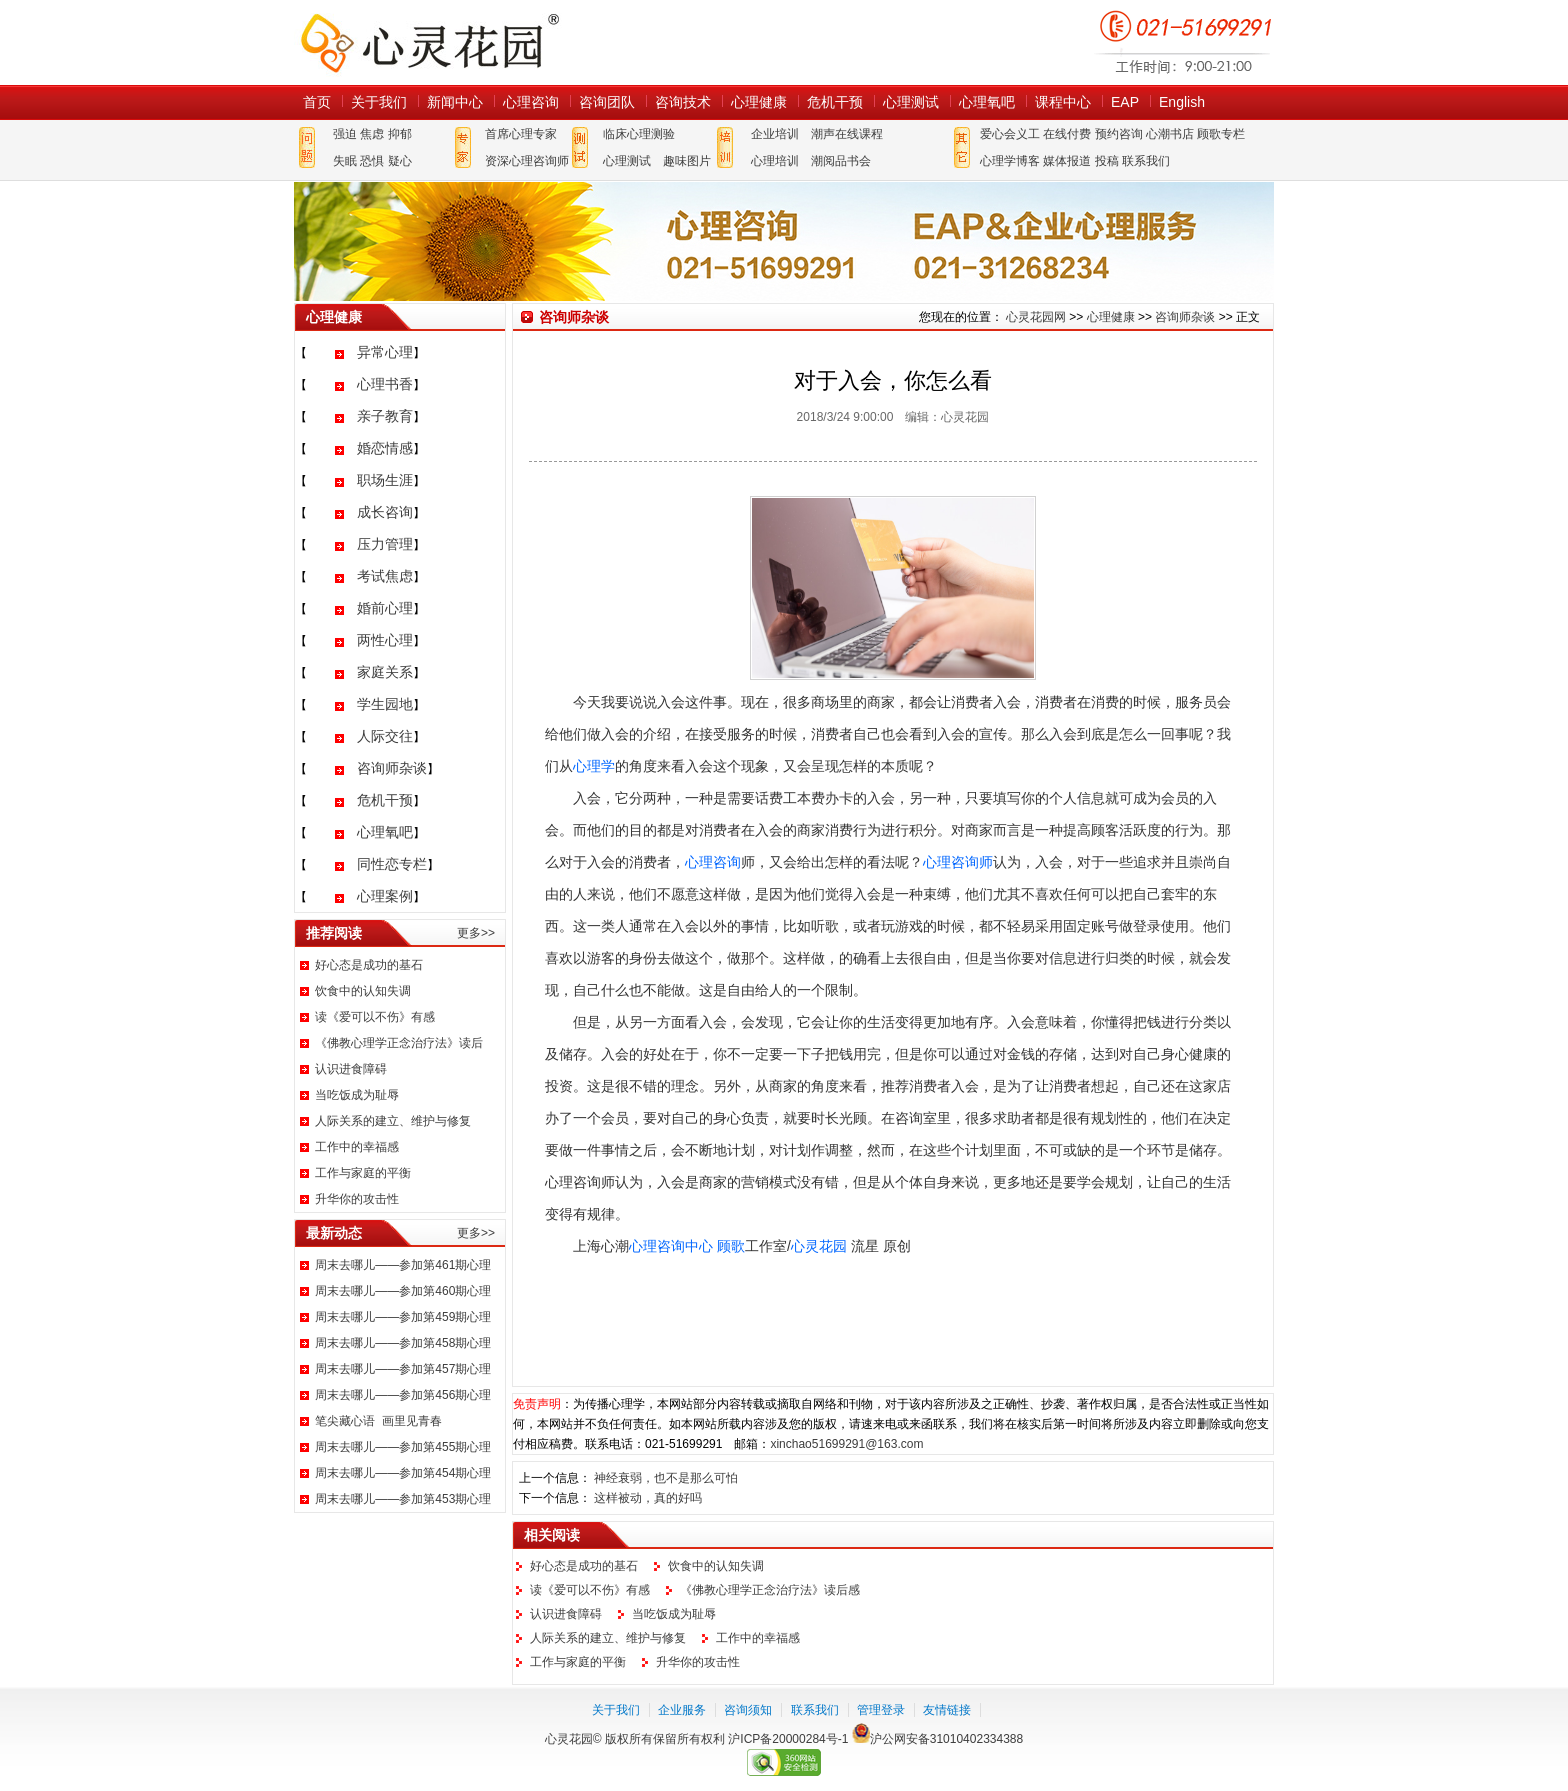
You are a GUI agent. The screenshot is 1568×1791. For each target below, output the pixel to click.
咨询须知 (748, 1710)
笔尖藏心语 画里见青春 (378, 1421)
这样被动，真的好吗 (648, 1498)
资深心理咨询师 (527, 161)
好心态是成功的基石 (369, 965)
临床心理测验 (639, 134)
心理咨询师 (958, 862)
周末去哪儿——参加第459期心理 (403, 1317)
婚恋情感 (385, 448)
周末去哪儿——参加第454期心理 (403, 1473)
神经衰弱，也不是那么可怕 (666, 1478)
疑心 (400, 161)
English (1182, 102)
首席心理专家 (521, 134)
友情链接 (947, 1710)
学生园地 (385, 704)
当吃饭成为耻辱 (357, 1095)
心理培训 (775, 161)
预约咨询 (1119, 134)
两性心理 (385, 640)
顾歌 (731, 1246)
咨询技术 (683, 102)
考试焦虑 (385, 576)
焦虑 (372, 134)
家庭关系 (385, 672)
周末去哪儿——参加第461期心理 (403, 1265)
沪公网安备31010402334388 (946, 1739)
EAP (1125, 102)
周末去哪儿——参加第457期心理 (403, 1369)
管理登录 (881, 1710)
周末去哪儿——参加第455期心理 (403, 1447)
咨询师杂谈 (392, 768)
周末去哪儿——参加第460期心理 (403, 1291)
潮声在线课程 (847, 134)
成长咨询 (385, 512)
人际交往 (385, 736)
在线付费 (1067, 134)
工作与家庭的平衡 (363, 1173)
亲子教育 (385, 416)
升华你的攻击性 (357, 1199)
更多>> (476, 933)
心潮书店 (1170, 134)
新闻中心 (455, 102)
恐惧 (372, 161)
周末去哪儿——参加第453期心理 (403, 1499)
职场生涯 (385, 480)
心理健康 (759, 102)
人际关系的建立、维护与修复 (393, 1121)
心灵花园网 (429, 42)
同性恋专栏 (392, 864)
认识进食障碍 (351, 1069)
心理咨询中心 (671, 1246)
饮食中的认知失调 (363, 991)
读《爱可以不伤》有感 (375, 1017)
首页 (317, 102)
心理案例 (385, 896)
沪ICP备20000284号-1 (788, 1739)
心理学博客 (1010, 161)
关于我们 (379, 102)
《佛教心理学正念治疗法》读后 (399, 1043)
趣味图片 (687, 161)
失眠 (345, 161)
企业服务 (682, 1710)
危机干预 (835, 102)
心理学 (594, 766)
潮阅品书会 (841, 161)
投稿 (1107, 161)
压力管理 (385, 544)
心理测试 (911, 102)
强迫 (345, 134)
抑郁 (400, 134)
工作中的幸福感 (357, 1147)
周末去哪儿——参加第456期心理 (403, 1395)
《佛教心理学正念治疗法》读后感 (770, 1590)
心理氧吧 (987, 102)
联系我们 (1146, 161)
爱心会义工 (1010, 134)
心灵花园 (819, 1246)
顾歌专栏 (1221, 134)
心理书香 (385, 384)
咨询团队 (607, 102)
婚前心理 (385, 608)
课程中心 (1063, 102)
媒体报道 (1067, 161)
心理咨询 (531, 102)
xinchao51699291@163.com (846, 1444)
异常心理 (385, 352)
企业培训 (775, 134)
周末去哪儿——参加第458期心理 (403, 1343)
